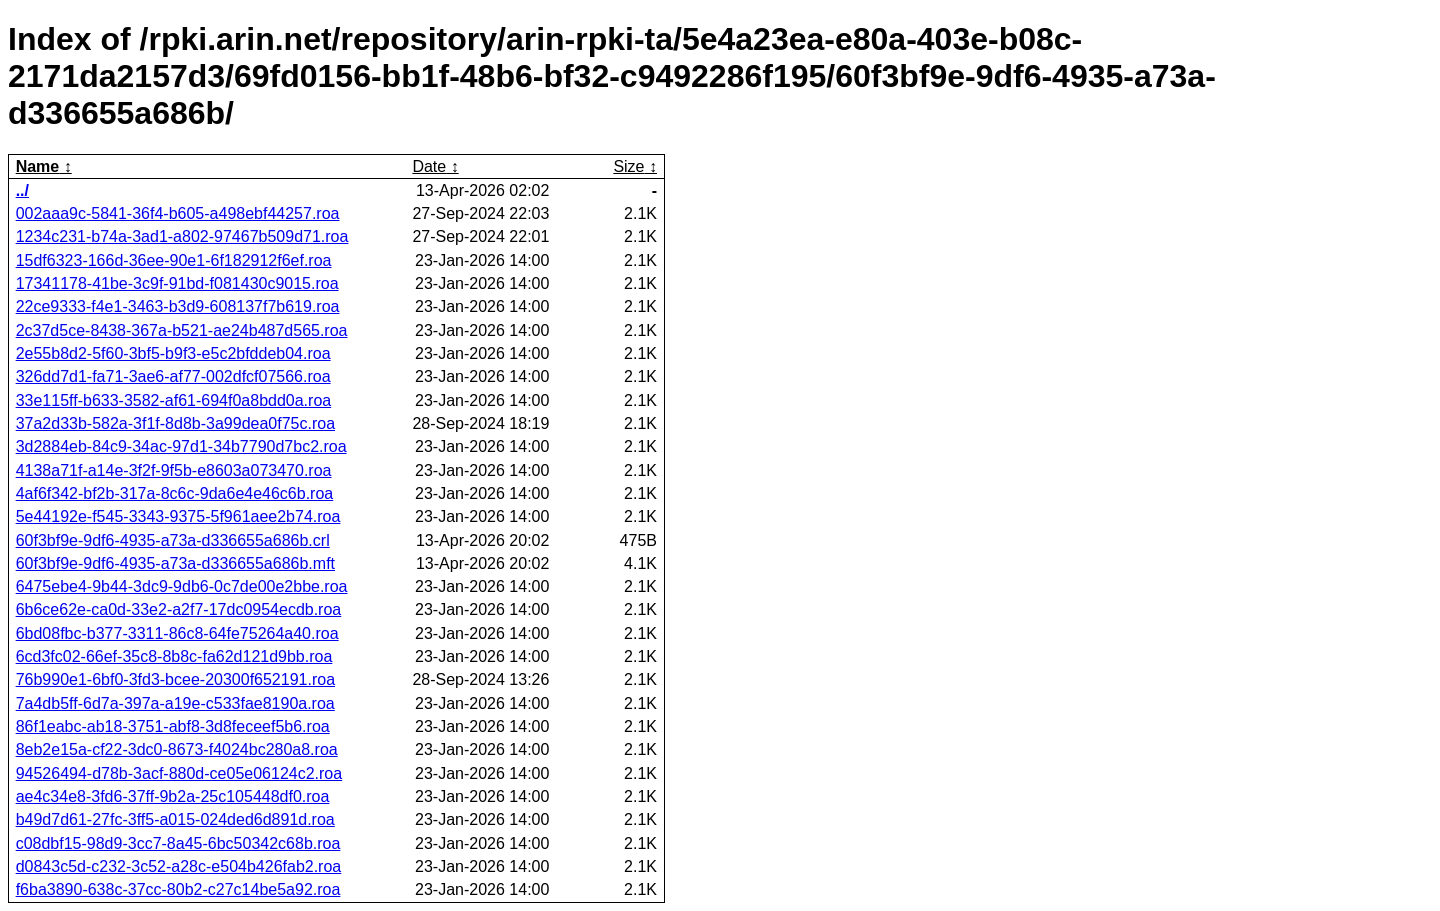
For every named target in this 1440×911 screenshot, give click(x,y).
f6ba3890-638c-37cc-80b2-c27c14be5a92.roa (178, 889)
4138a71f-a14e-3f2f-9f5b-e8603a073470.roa (174, 470)
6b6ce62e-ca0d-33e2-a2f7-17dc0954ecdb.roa (179, 609)
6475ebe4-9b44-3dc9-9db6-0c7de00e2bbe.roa (182, 586)
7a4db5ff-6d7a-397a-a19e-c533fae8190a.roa (175, 703)
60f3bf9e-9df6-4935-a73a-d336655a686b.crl (173, 540)
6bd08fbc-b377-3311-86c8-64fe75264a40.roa (177, 633)
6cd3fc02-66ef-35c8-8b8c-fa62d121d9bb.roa (174, 656)
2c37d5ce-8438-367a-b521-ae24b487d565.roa (182, 330)
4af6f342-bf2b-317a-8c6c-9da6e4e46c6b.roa (175, 493)
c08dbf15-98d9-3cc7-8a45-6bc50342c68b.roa (178, 843)
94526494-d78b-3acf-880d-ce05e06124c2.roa (179, 773)
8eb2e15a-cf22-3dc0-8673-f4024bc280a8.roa (177, 749)
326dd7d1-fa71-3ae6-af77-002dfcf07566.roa (173, 376)
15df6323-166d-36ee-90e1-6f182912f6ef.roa (174, 260)
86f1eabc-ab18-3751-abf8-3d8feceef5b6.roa (173, 726)
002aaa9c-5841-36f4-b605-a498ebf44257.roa (178, 213)
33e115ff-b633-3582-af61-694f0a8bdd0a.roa (174, 400)
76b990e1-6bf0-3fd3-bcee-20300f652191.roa (175, 679)
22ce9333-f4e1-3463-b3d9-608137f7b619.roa (178, 306)
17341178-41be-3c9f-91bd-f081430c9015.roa (177, 283)
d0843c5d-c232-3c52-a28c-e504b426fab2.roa (179, 866)
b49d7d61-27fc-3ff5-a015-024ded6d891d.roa (175, 819)
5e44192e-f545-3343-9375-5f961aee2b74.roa (178, 516)
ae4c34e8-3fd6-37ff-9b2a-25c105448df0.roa (173, 796)
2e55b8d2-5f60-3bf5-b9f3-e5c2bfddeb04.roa (173, 353)
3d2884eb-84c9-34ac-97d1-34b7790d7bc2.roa (181, 446)
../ (22, 190)
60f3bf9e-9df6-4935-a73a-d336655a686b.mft (175, 563)
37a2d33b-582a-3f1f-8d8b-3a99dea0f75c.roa (175, 423)
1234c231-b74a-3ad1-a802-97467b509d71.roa (182, 236)
